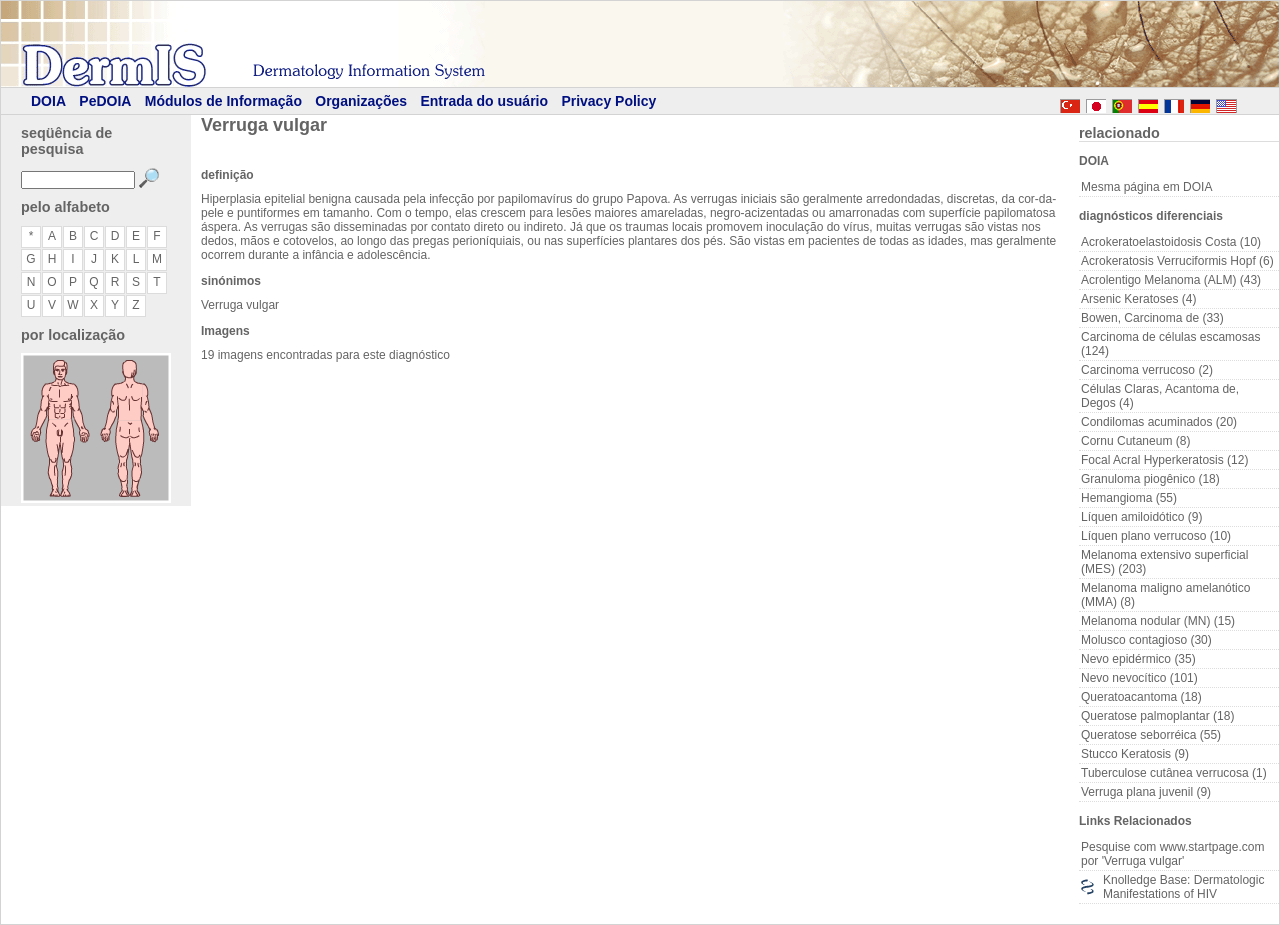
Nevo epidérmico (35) (1138, 659)
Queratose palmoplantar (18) (1157, 716)
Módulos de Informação (223, 101)
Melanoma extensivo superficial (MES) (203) (1164, 562)
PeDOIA (105, 101)
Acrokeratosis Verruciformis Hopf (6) (1177, 261)
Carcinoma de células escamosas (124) (1170, 344)
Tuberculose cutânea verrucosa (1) (1174, 773)
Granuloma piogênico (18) (1150, 479)
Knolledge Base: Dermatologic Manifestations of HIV (1183, 887)
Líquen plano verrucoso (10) (1156, 536)
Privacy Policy (608, 101)
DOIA (48, 101)
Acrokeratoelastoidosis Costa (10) (1171, 242)
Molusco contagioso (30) (1146, 640)
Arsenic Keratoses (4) (1138, 299)
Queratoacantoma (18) (1141, 697)
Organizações (361, 101)
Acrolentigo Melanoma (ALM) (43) (1171, 280)
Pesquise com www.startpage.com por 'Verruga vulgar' (1172, 854)
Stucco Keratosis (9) (1135, 754)
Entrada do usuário (484, 101)
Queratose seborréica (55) (1151, 735)
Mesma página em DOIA (1146, 187)
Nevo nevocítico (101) (1139, 678)
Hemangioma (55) (1129, 498)
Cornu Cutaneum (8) (1135, 441)
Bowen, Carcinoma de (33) (1152, 318)
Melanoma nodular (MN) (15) (1158, 621)
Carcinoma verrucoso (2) (1147, 370)
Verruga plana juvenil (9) (1146, 792)
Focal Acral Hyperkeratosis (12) (1164, 460)
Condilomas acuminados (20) (1159, 422)
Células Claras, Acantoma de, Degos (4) (1160, 396)
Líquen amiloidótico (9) (1141, 517)
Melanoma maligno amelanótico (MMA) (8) (1165, 595)
